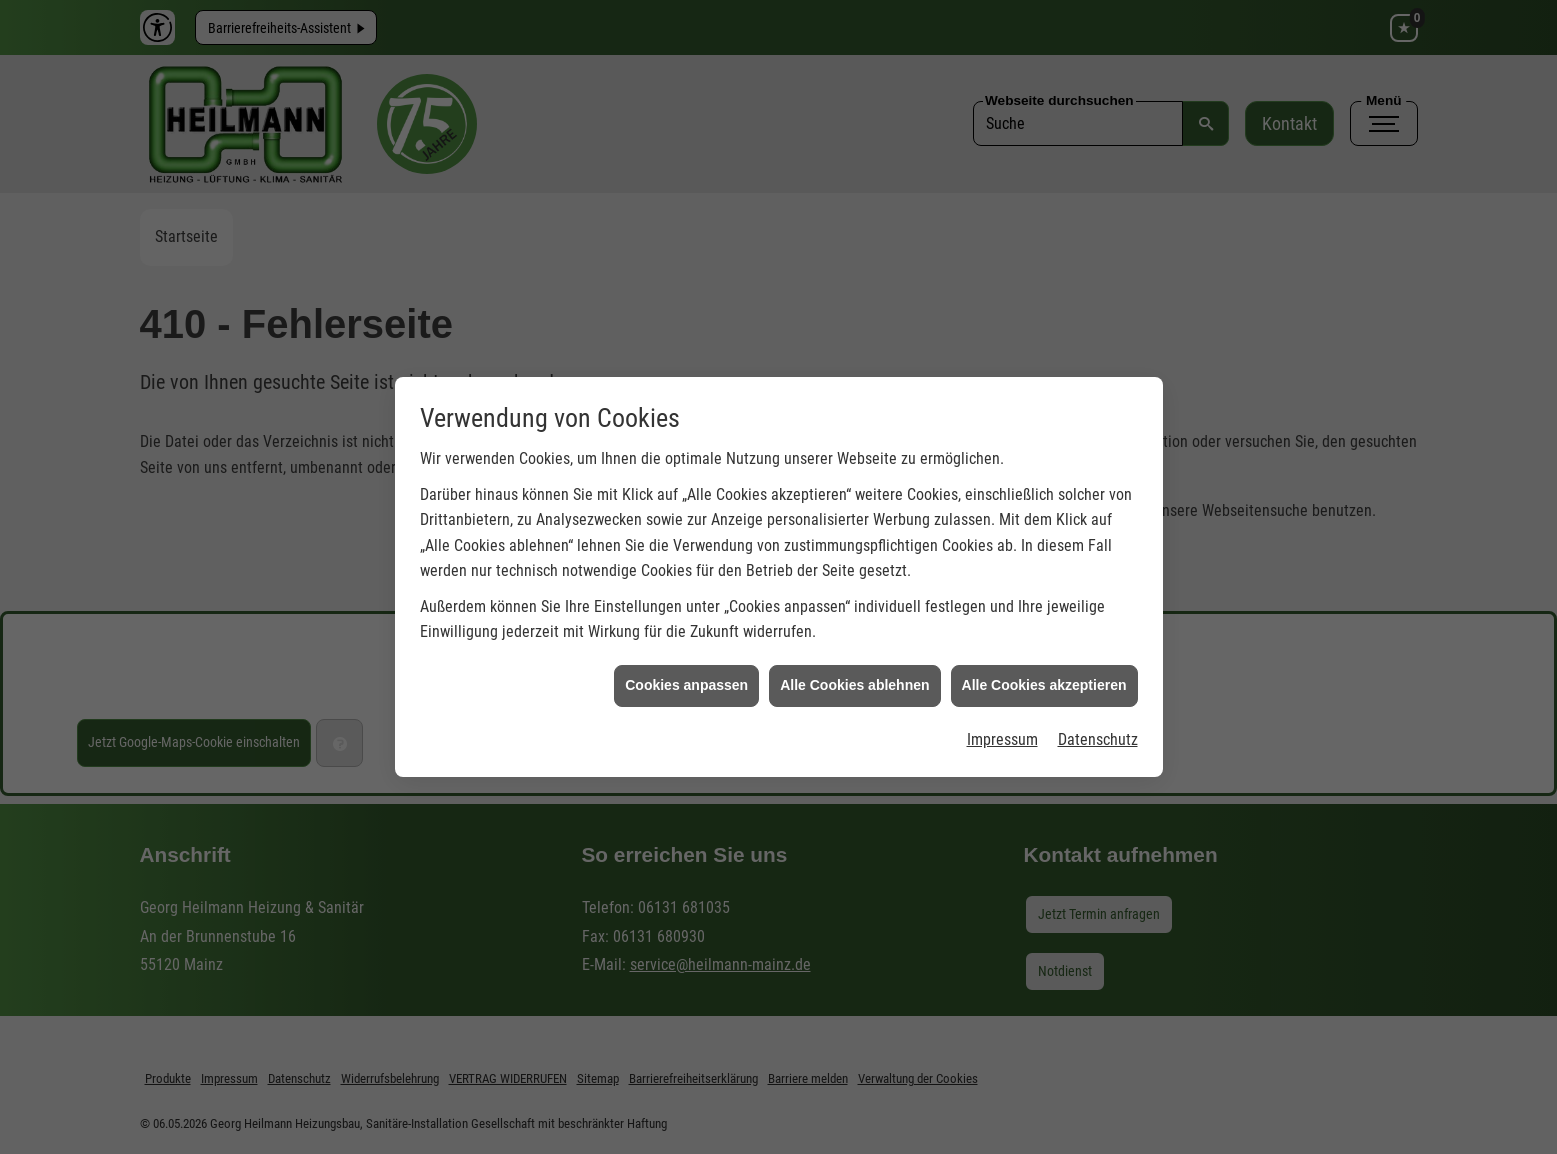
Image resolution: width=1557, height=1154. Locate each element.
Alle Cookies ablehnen (854, 676)
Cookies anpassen (686, 676)
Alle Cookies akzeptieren (1044, 676)
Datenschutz (1098, 730)
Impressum (1002, 730)
